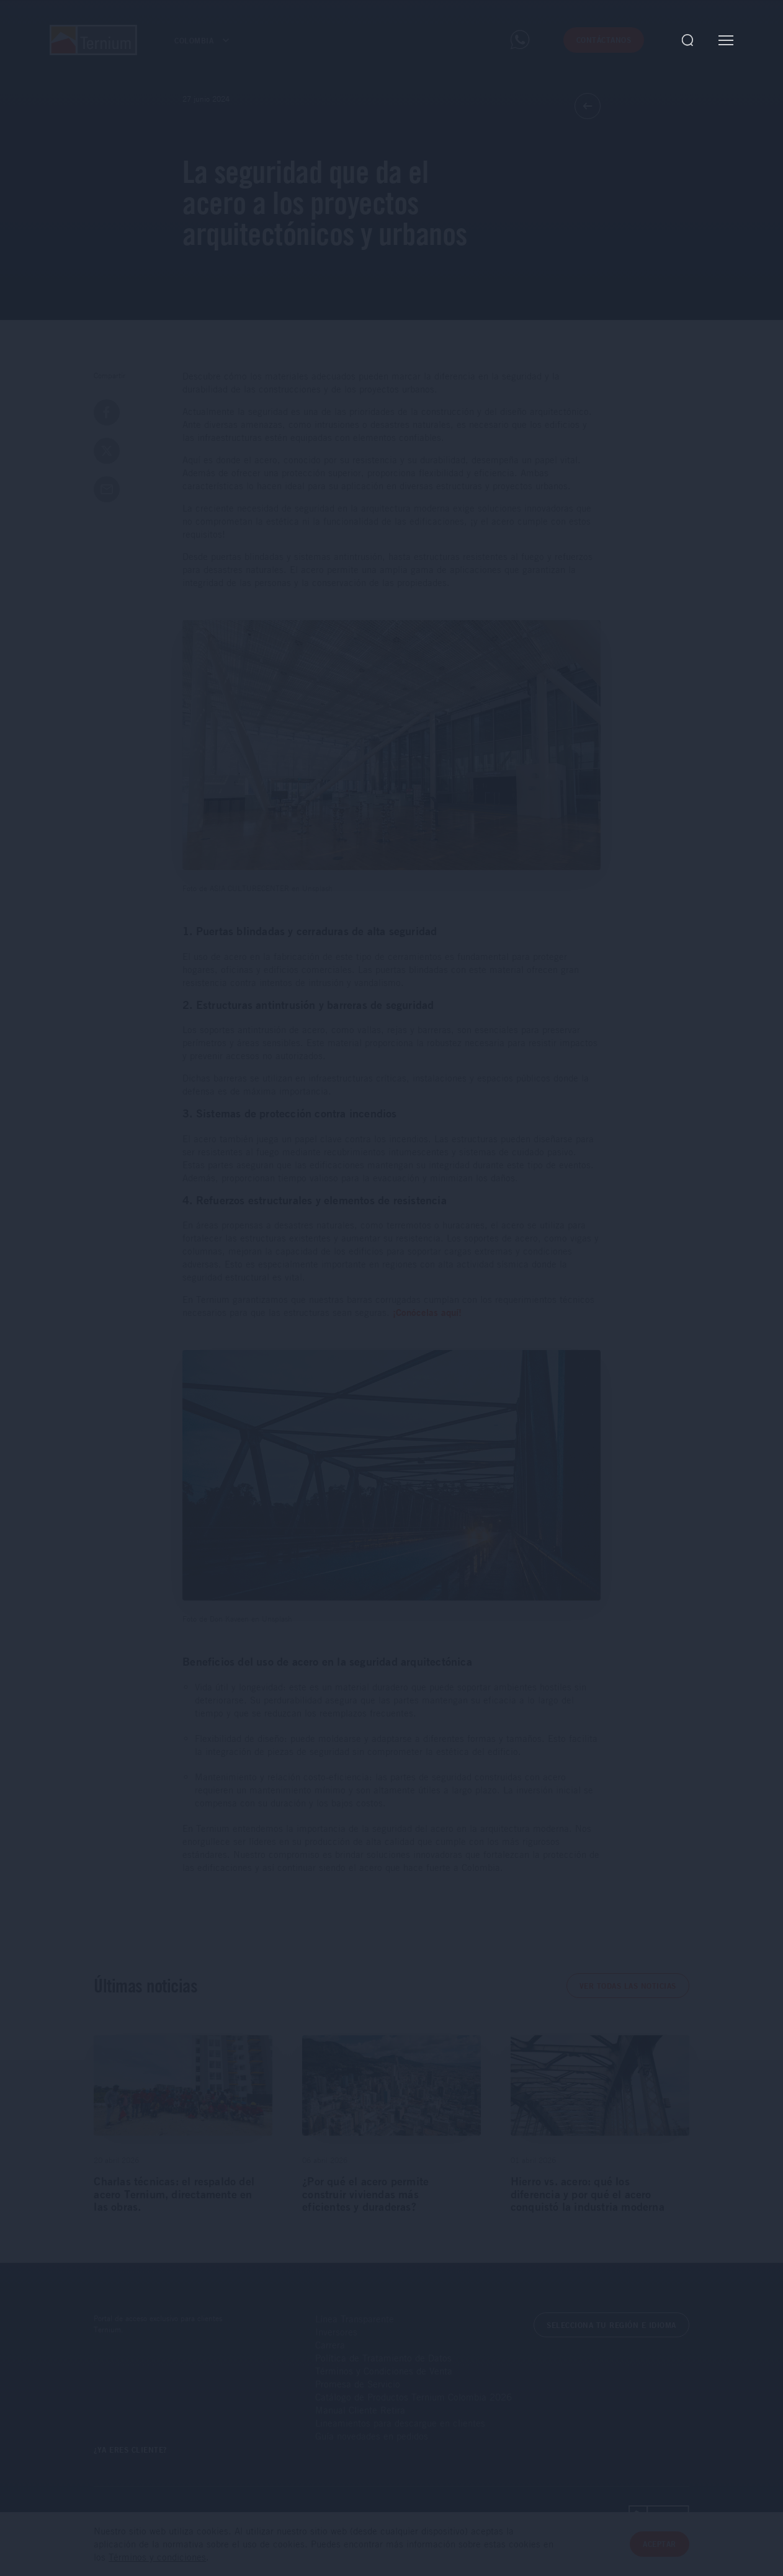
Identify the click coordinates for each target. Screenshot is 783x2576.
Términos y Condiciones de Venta (383, 2370)
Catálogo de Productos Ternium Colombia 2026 (413, 2396)
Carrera (330, 2344)
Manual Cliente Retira (360, 2409)
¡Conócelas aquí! (427, 1312)
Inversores (336, 2331)
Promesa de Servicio (357, 2383)
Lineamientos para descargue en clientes (400, 2422)
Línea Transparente (354, 2318)
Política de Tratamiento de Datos (383, 2357)
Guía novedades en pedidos (371, 2435)
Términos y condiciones (157, 2556)
